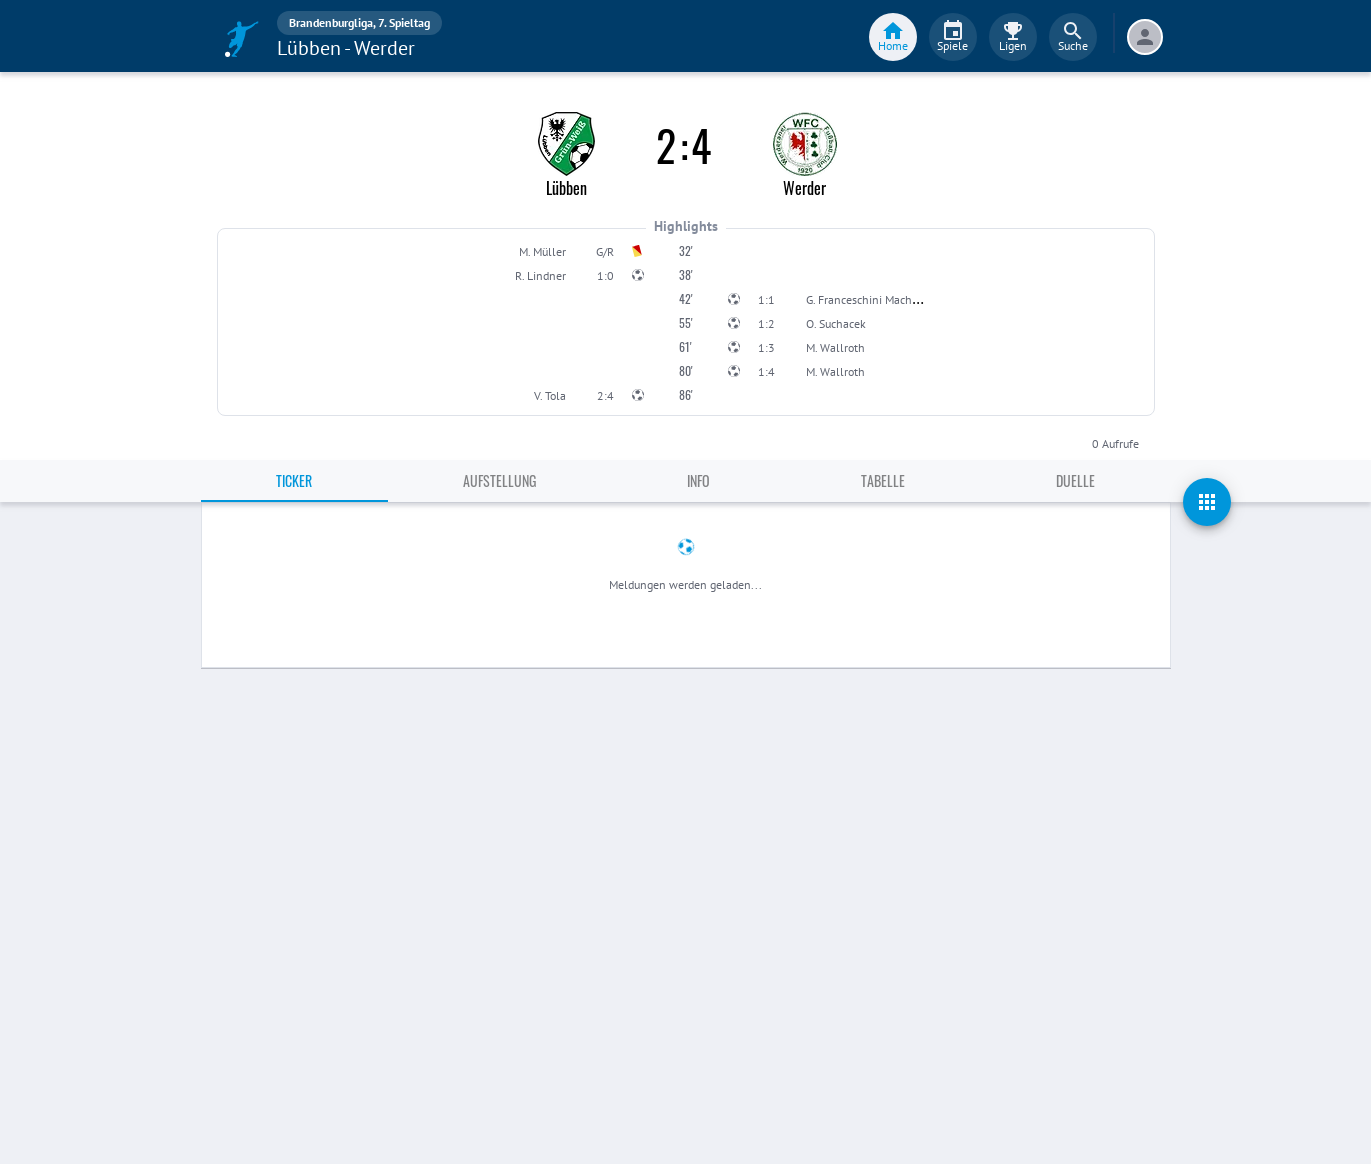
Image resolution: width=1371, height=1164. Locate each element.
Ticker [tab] (294, 480)
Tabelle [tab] (883, 480)
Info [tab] (698, 480)
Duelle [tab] (1075, 480)
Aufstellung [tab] (499, 480)
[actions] (1207, 502)
